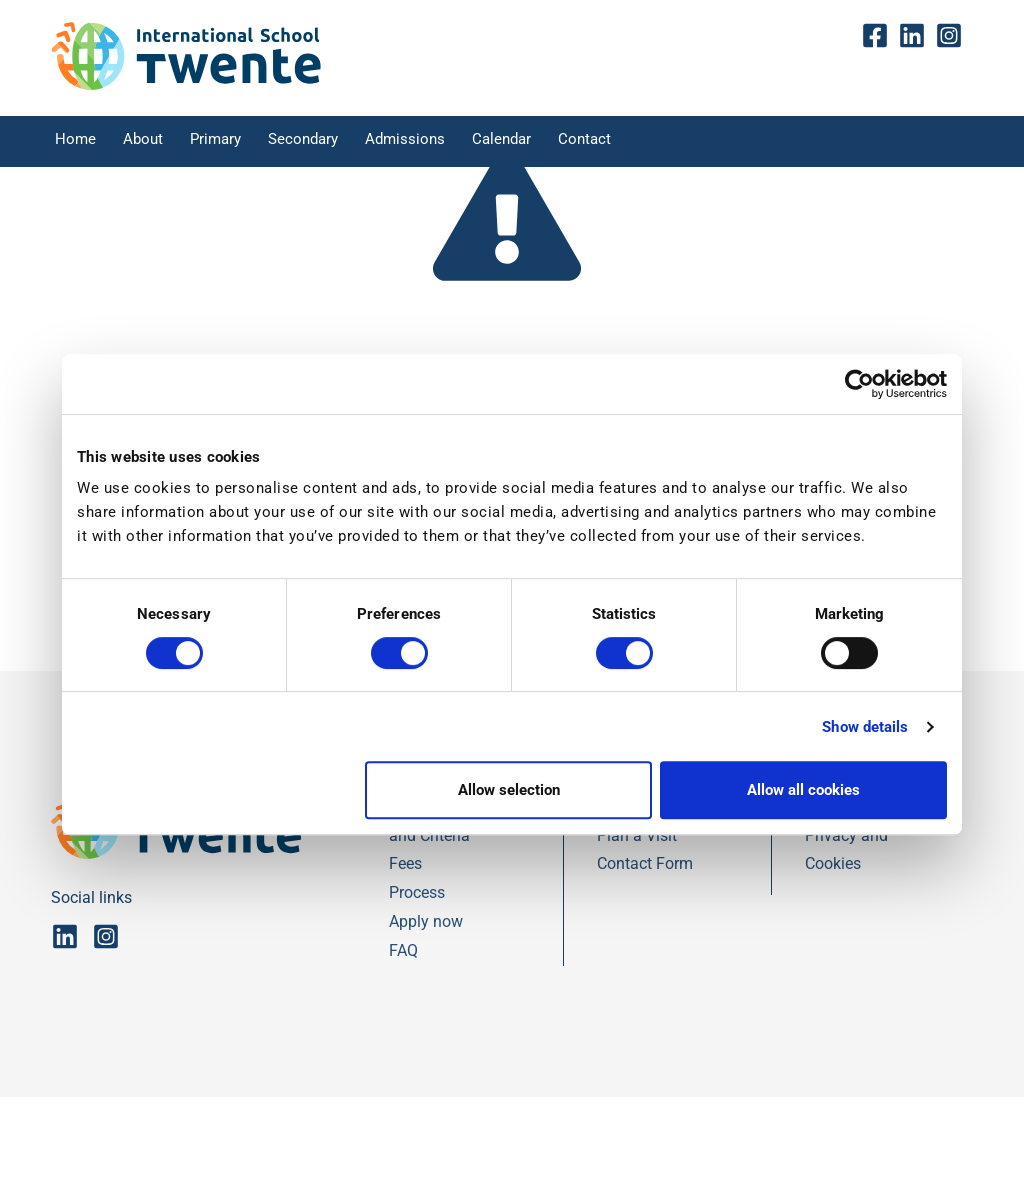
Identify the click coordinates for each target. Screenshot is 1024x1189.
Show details (865, 727)
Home (69, 144)
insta (954, 38)
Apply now (426, 1013)
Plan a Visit (637, 927)
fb (879, 38)
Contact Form (645, 956)
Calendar (511, 144)
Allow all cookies (803, 790)
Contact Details (651, 898)
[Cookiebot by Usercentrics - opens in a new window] (859, 384)
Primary (218, 144)
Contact (598, 144)
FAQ (403, 1042)
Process (417, 984)
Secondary (310, 144)
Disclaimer (842, 898)
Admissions (413, 144)
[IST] (186, 87)
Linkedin (916, 38)
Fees (405, 956)
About (141, 144)
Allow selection (509, 790)
